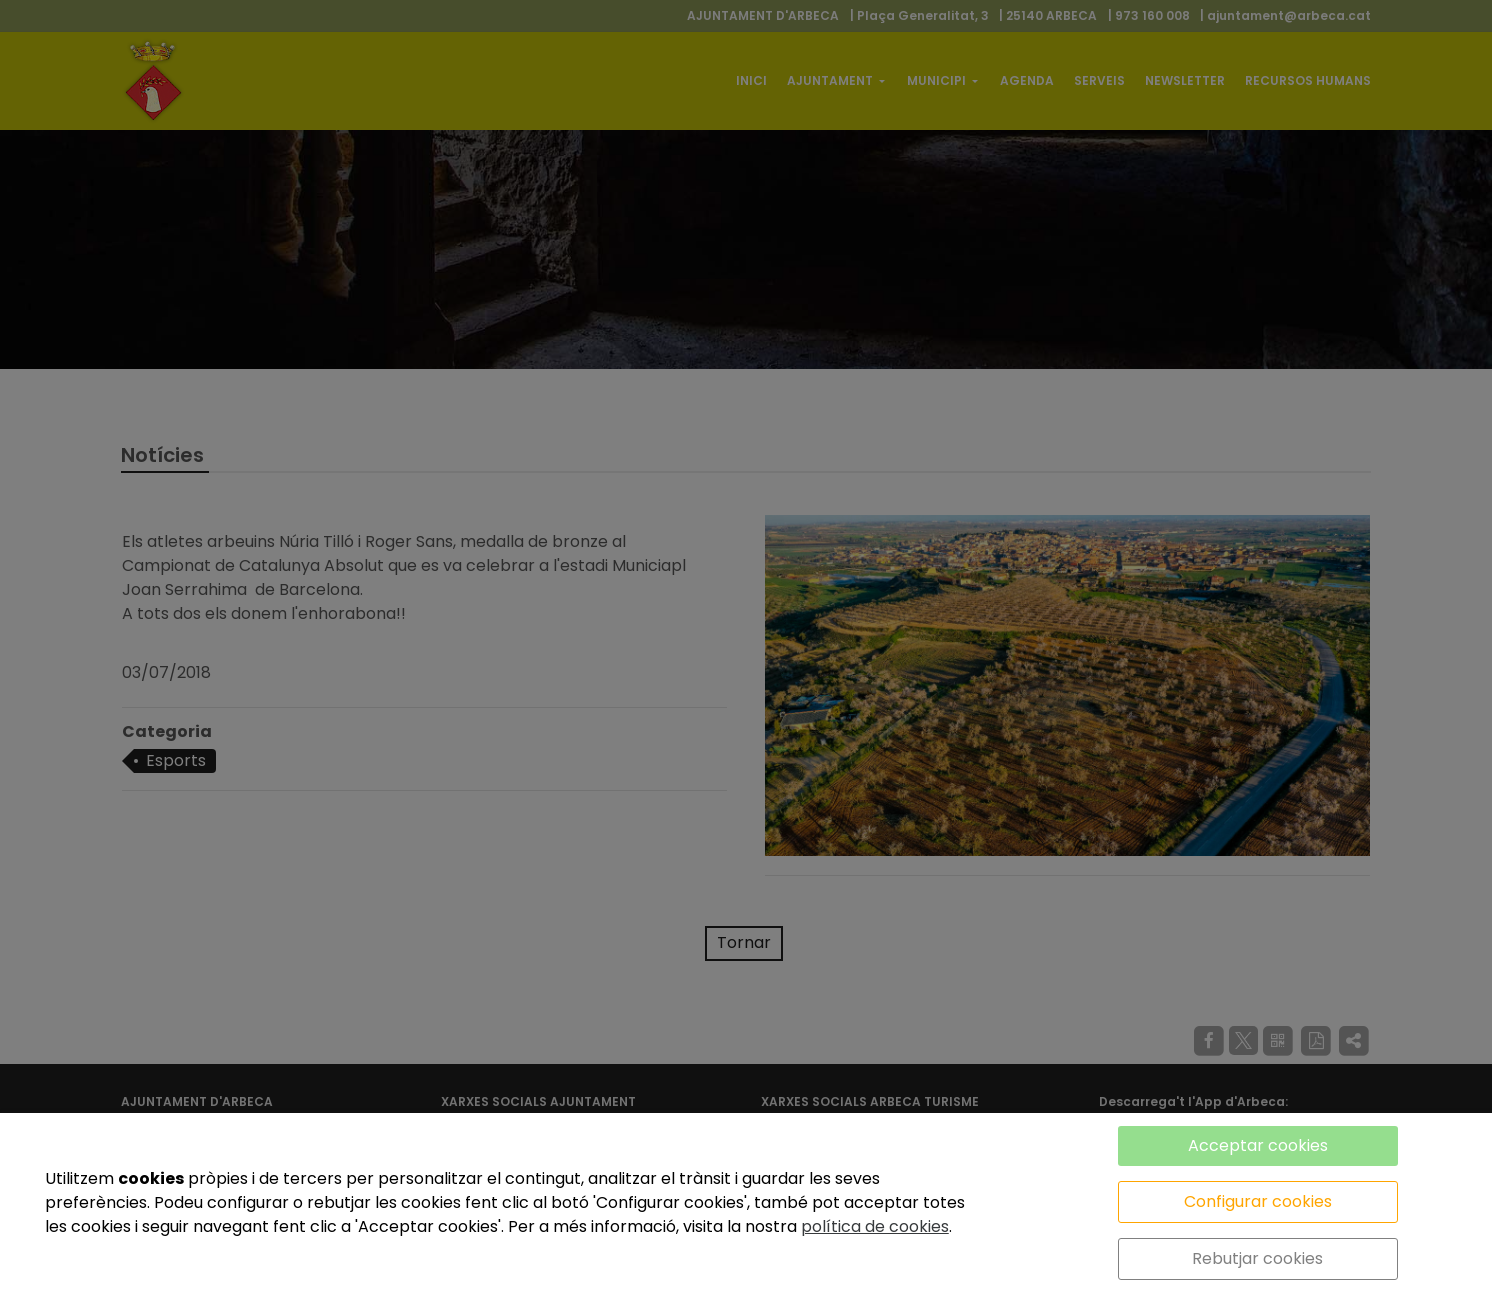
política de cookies (875, 1226)
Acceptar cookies (1258, 1145)
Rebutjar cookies (1257, 1258)
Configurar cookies (1258, 1201)
